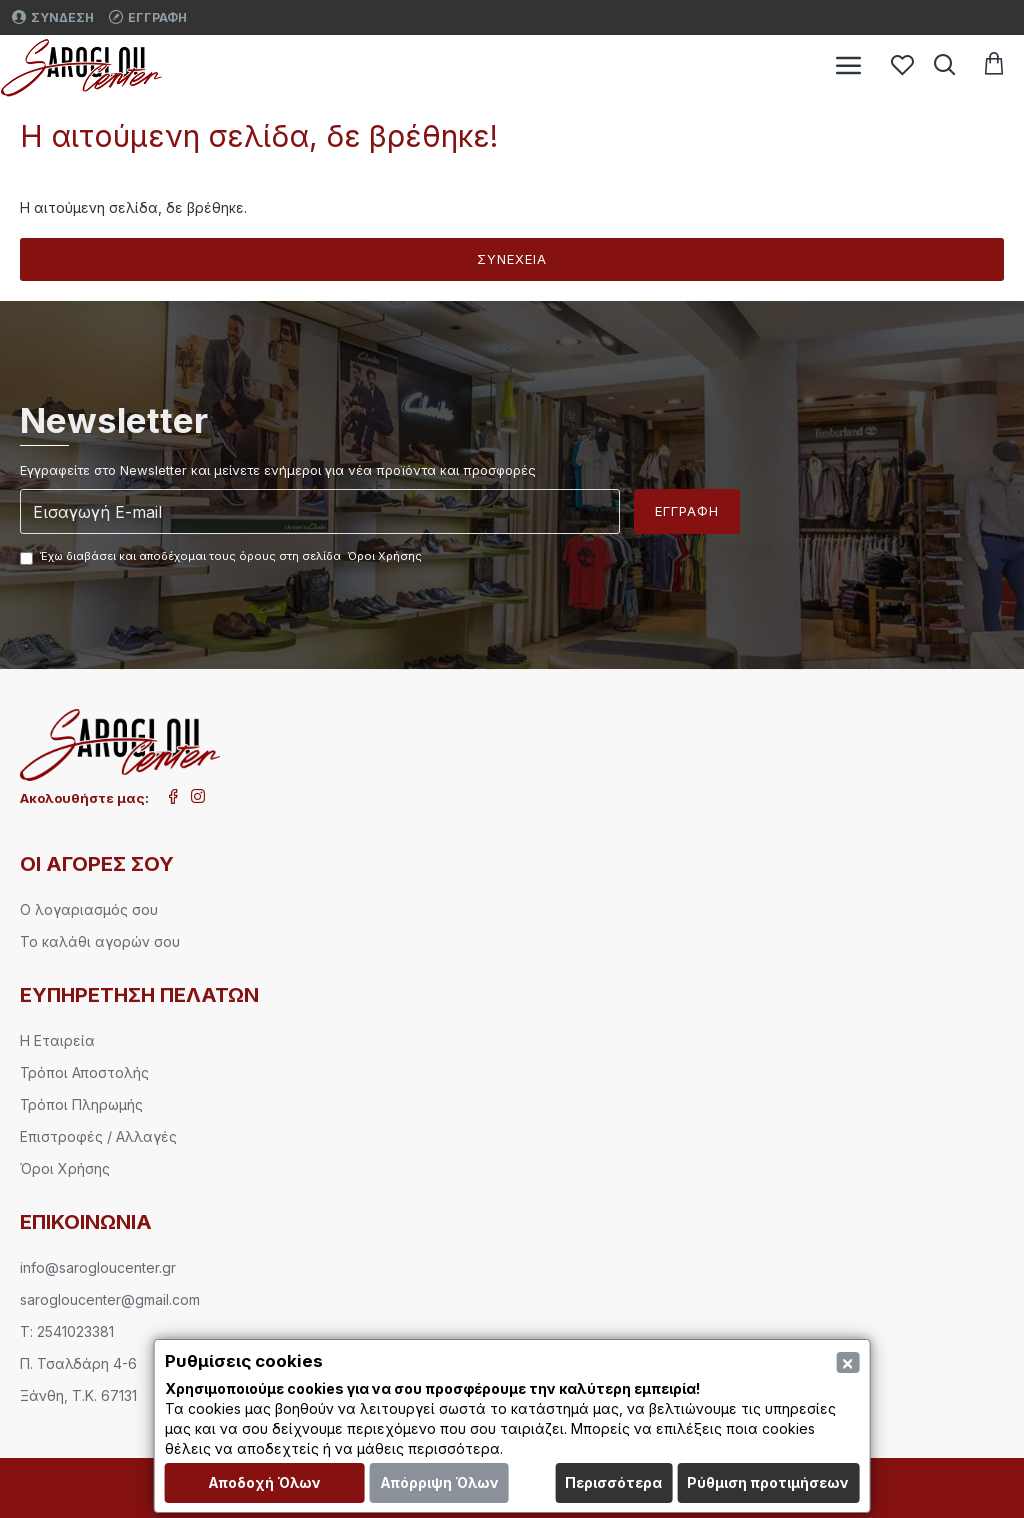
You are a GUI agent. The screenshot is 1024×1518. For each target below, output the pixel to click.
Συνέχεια (512, 259)
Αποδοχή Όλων (264, 1482)
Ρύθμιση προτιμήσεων (768, 1482)
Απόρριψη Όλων (439, 1482)
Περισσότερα (613, 1482)
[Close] (847, 1362)
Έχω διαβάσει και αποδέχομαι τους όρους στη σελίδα (222, 557)
